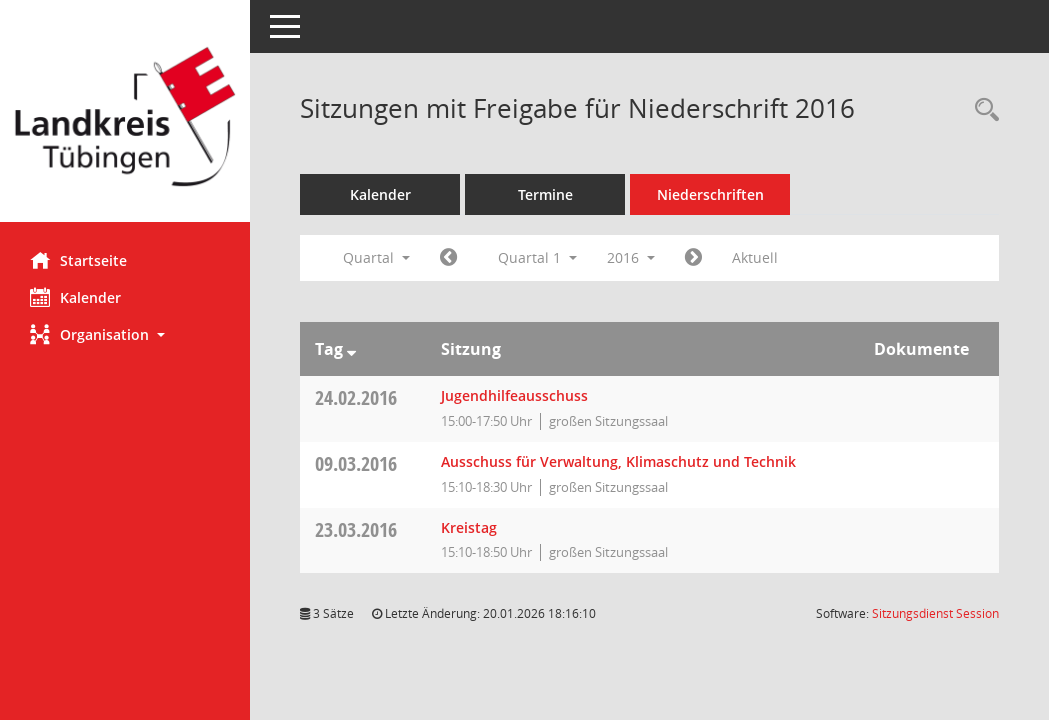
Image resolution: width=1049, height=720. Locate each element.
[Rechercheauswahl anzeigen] (982, 110)
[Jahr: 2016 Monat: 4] (693, 258)
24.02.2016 (356, 397)
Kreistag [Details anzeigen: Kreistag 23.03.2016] (469, 527)
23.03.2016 (356, 529)
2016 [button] (631, 257)
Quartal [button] (376, 257)
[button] (125, 334)
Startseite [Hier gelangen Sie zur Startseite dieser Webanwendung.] (78, 260)
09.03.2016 (356, 463)
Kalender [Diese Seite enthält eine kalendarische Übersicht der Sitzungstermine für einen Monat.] (75, 297)
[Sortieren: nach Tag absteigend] (351, 349)
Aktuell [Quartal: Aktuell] (755, 257)
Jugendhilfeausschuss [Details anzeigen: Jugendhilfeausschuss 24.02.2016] (514, 395)
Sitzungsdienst (935, 613)
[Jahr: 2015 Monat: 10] (448, 258)
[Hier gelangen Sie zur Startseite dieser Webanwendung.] (125, 118)
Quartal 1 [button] (537, 257)
